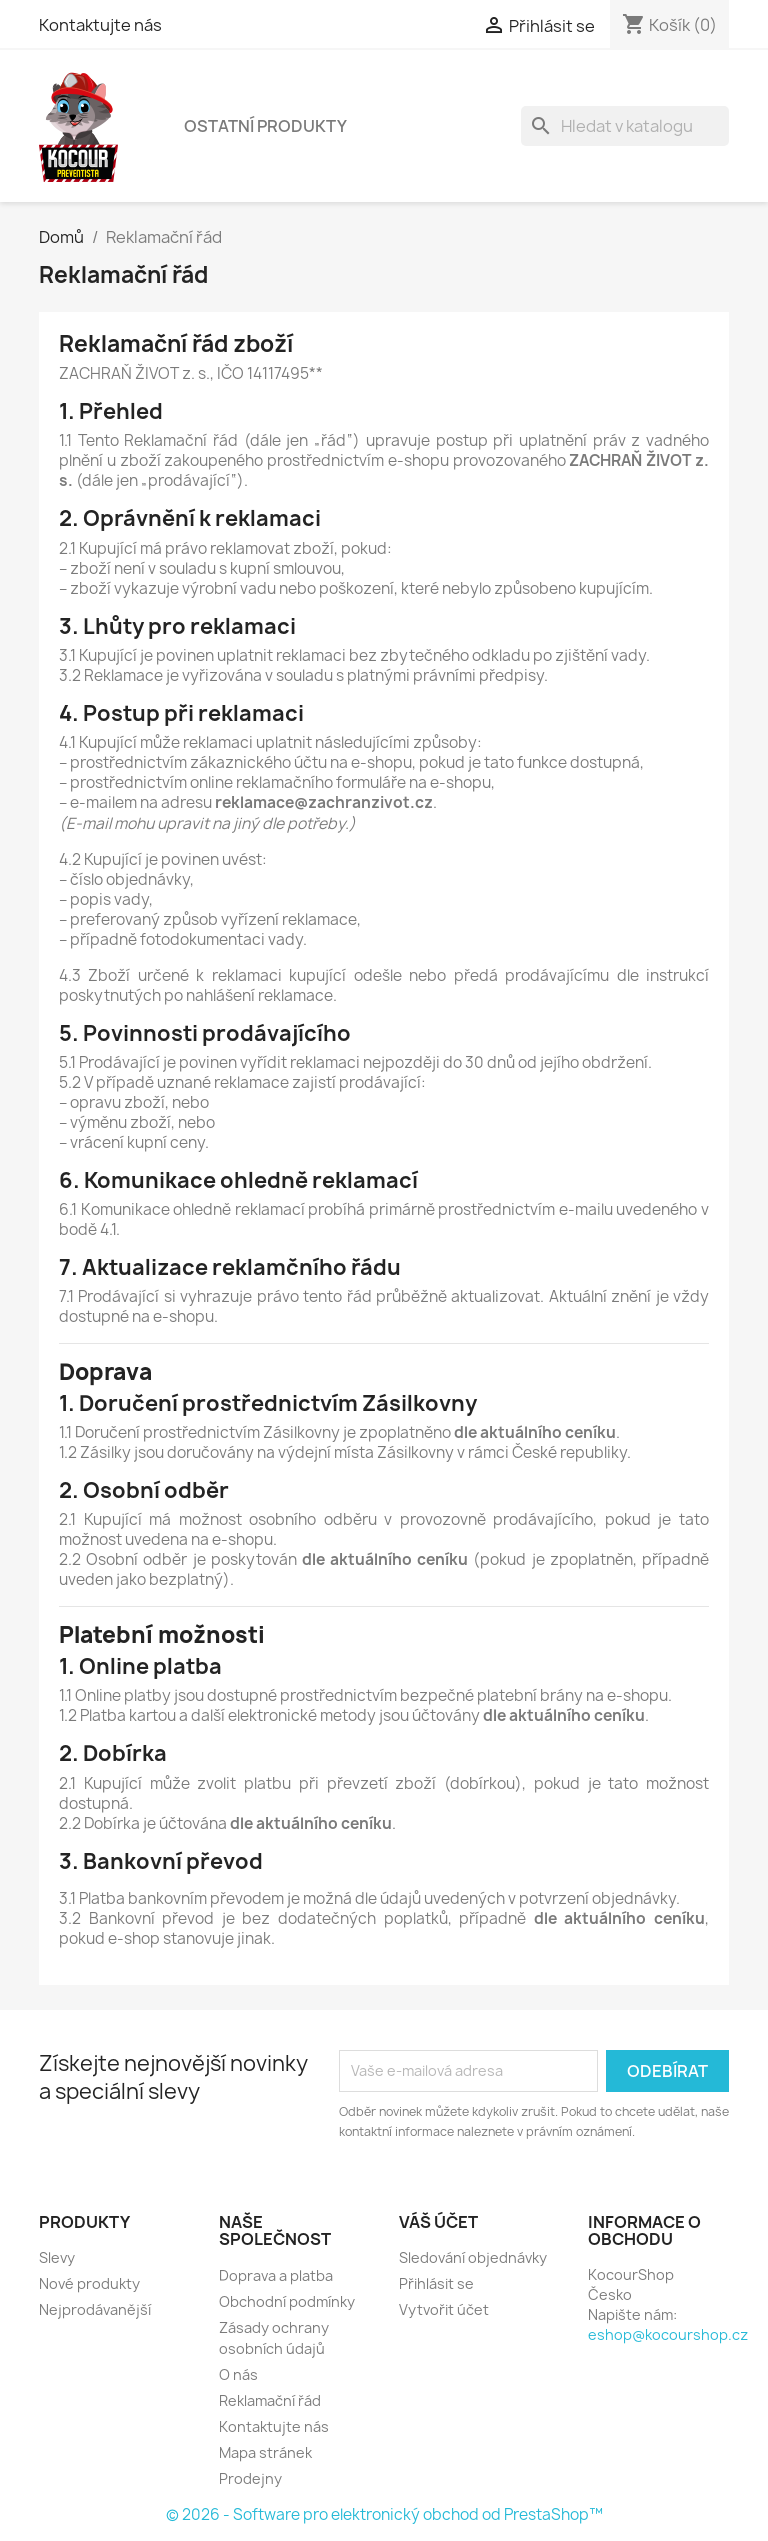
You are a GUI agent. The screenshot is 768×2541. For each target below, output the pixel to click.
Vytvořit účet (444, 2309)
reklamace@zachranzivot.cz (324, 802)
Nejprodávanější (95, 2309)
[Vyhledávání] (625, 126)
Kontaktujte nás (100, 25)
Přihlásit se (436, 2283)
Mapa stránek (265, 2452)
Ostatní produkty (265, 126)
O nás (238, 2374)
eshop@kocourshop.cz (668, 2334)
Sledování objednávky (473, 2257)
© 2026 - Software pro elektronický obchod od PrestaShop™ (384, 2514)
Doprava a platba (276, 2275)
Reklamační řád (270, 2400)
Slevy (57, 2257)
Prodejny (250, 2478)
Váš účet (438, 2222)
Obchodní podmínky (287, 2301)
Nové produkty (89, 2283)
